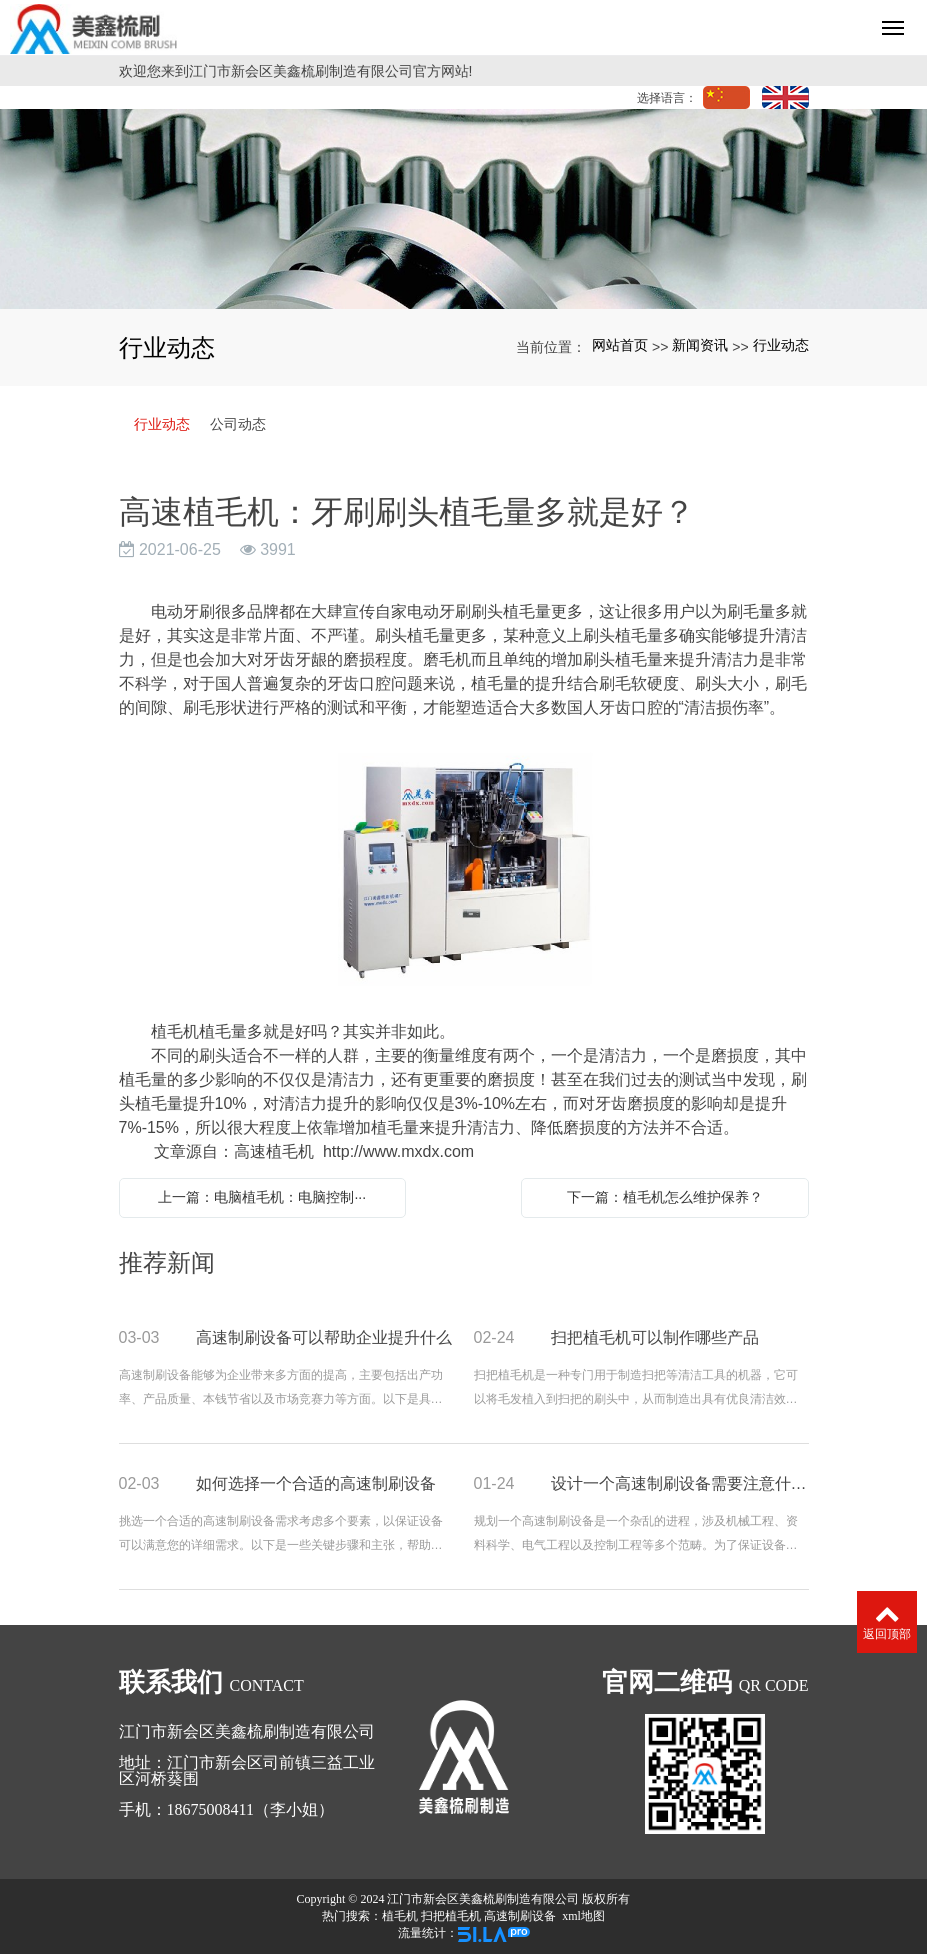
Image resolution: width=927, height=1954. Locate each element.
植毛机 (400, 1916)
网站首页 (620, 345)
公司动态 (238, 424)
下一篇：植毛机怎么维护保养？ (665, 1197)
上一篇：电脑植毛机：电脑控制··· (262, 1197)
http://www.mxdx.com (398, 1151)
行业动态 (781, 345)
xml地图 (583, 1916)
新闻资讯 (700, 345)
